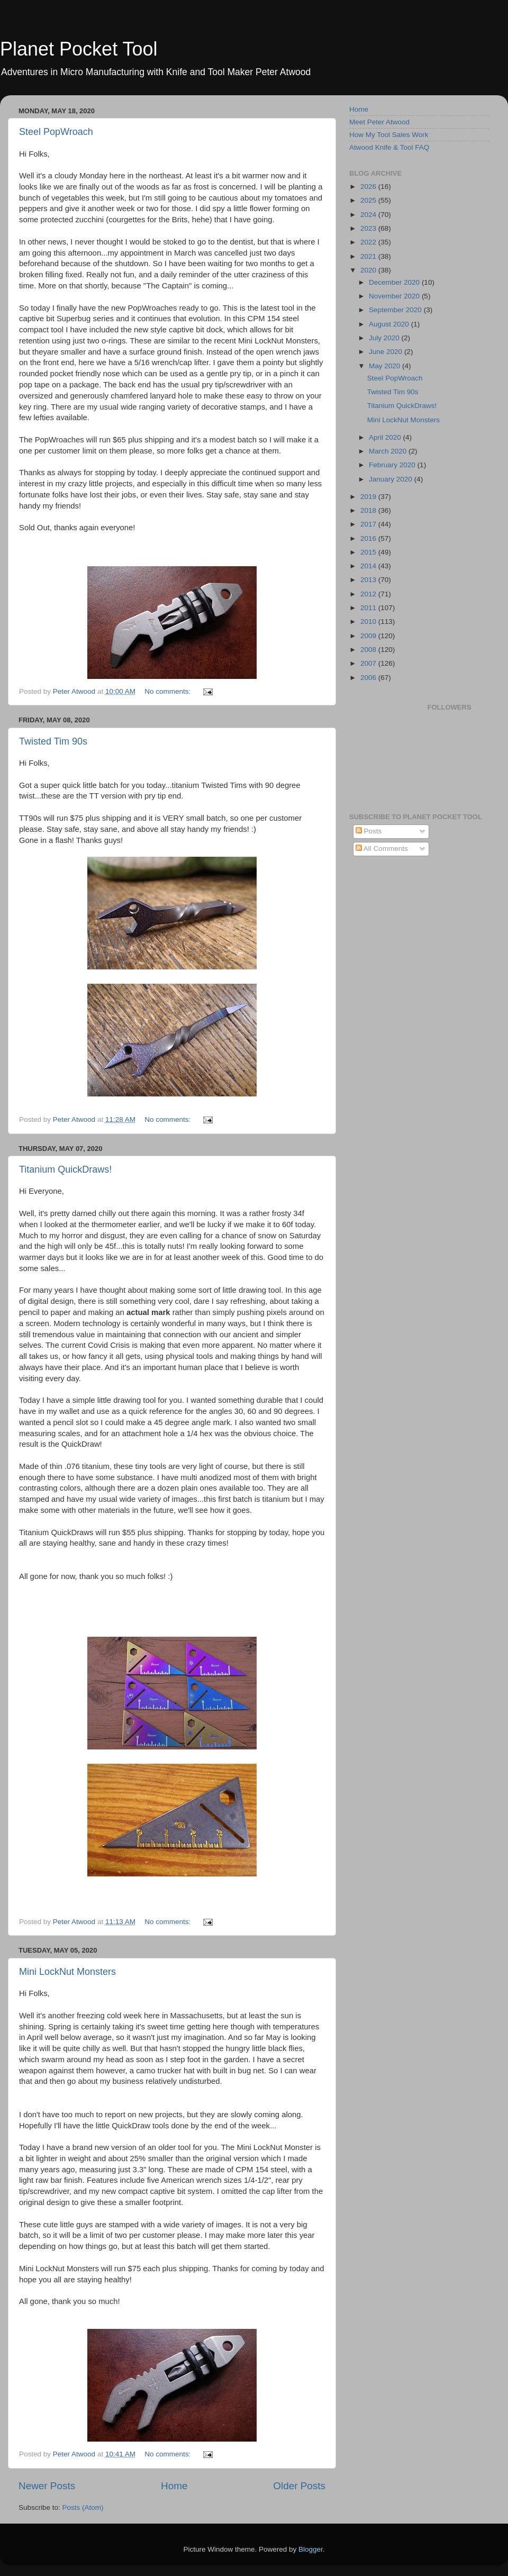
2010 (369, 621)
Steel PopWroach (56, 131)
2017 (369, 524)
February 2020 (393, 465)
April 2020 (386, 437)
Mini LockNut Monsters (67, 1971)
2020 (369, 270)
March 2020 (389, 451)
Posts (369, 831)
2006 (369, 678)
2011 (369, 608)
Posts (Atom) (83, 2507)
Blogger (310, 2549)
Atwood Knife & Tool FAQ (389, 147)
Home (174, 2485)
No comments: (168, 691)
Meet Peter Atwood (379, 122)
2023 (369, 228)
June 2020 (386, 352)
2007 (369, 663)
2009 (369, 636)
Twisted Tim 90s (53, 741)
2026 (369, 187)
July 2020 (385, 338)
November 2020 (395, 296)
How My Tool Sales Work (389, 135)
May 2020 (385, 366)
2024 (369, 215)
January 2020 (391, 479)
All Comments (382, 848)
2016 (369, 538)
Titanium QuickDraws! (65, 1169)
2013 (369, 580)
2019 (369, 497)
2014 (369, 566)
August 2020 (390, 324)
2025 (369, 200)
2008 (369, 650)
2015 (369, 552)
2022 (369, 242)
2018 (369, 510)
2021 (369, 256)
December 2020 (395, 282)
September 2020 (396, 310)
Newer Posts (47, 2485)
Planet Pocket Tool (79, 49)
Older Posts (299, 2485)
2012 (369, 594)
